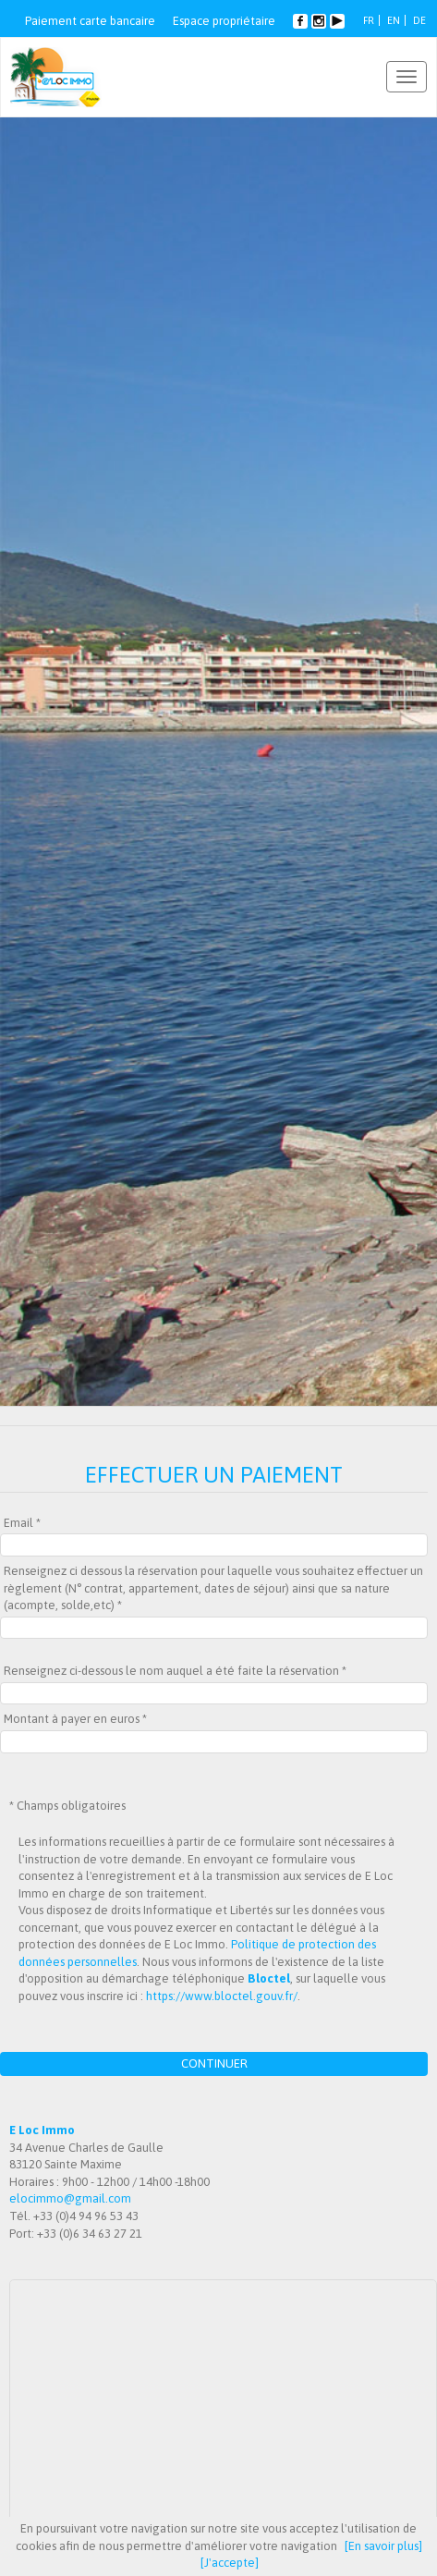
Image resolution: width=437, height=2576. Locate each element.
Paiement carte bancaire (90, 21)
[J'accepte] (229, 2563)
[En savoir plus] (383, 2546)
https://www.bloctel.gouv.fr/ (221, 1996)
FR (368, 20)
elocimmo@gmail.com (70, 2198)
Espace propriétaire (224, 21)
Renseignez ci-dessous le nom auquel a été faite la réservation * (175, 1671)
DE (419, 20)
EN (393, 20)
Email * (22, 1523)
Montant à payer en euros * (75, 1719)
